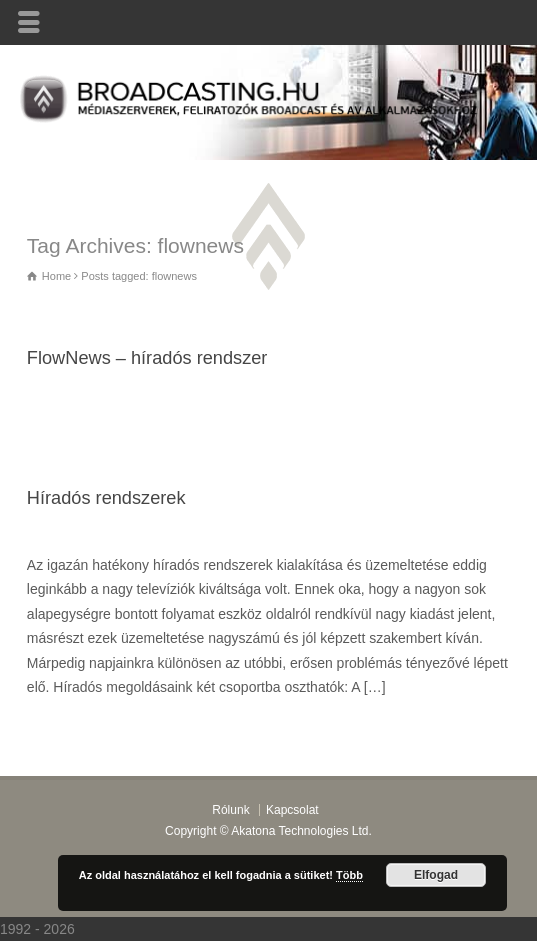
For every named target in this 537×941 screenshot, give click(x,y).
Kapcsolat (292, 810)
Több (349, 875)
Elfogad (436, 875)
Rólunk (230, 810)
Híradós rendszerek (106, 498)
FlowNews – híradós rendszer (147, 358)
